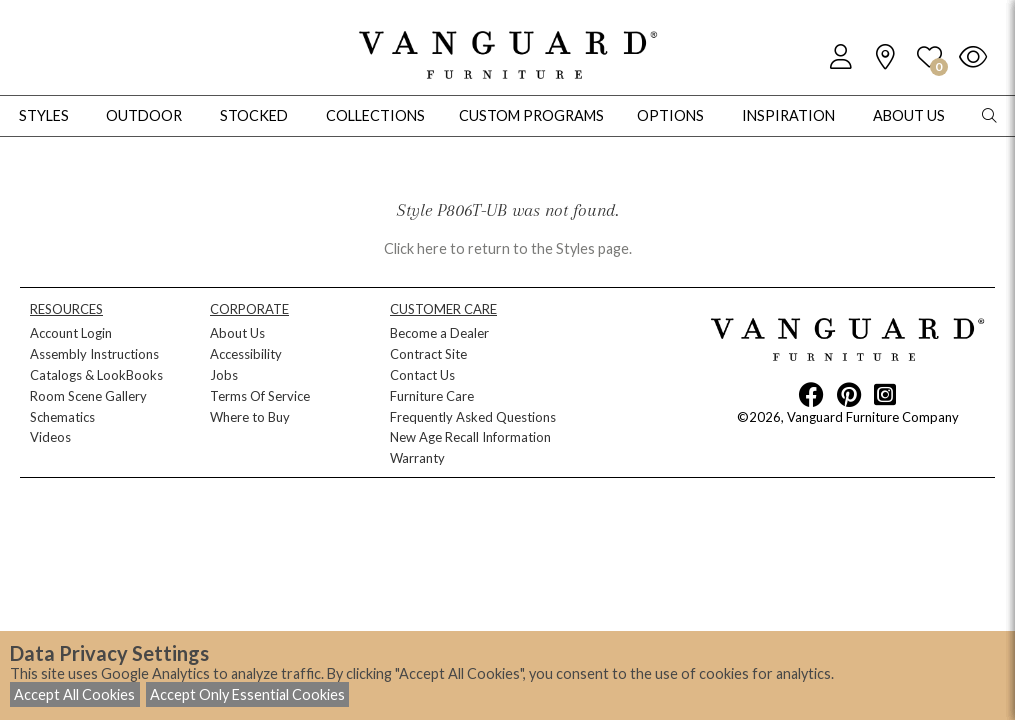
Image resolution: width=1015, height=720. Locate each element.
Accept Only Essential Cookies (247, 694)
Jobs (224, 375)
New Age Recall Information (470, 437)
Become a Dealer (439, 333)
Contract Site (428, 354)
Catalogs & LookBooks (96, 375)
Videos (50, 437)
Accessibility (246, 354)
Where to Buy (250, 417)
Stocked (254, 115)
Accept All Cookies (74, 694)
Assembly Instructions (94, 354)
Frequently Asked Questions (473, 417)
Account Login (71, 333)
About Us (237, 333)
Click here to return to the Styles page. (508, 248)
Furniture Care (432, 396)
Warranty (417, 458)
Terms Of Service (260, 396)
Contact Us (422, 375)
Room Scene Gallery (88, 396)
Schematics (62, 417)
